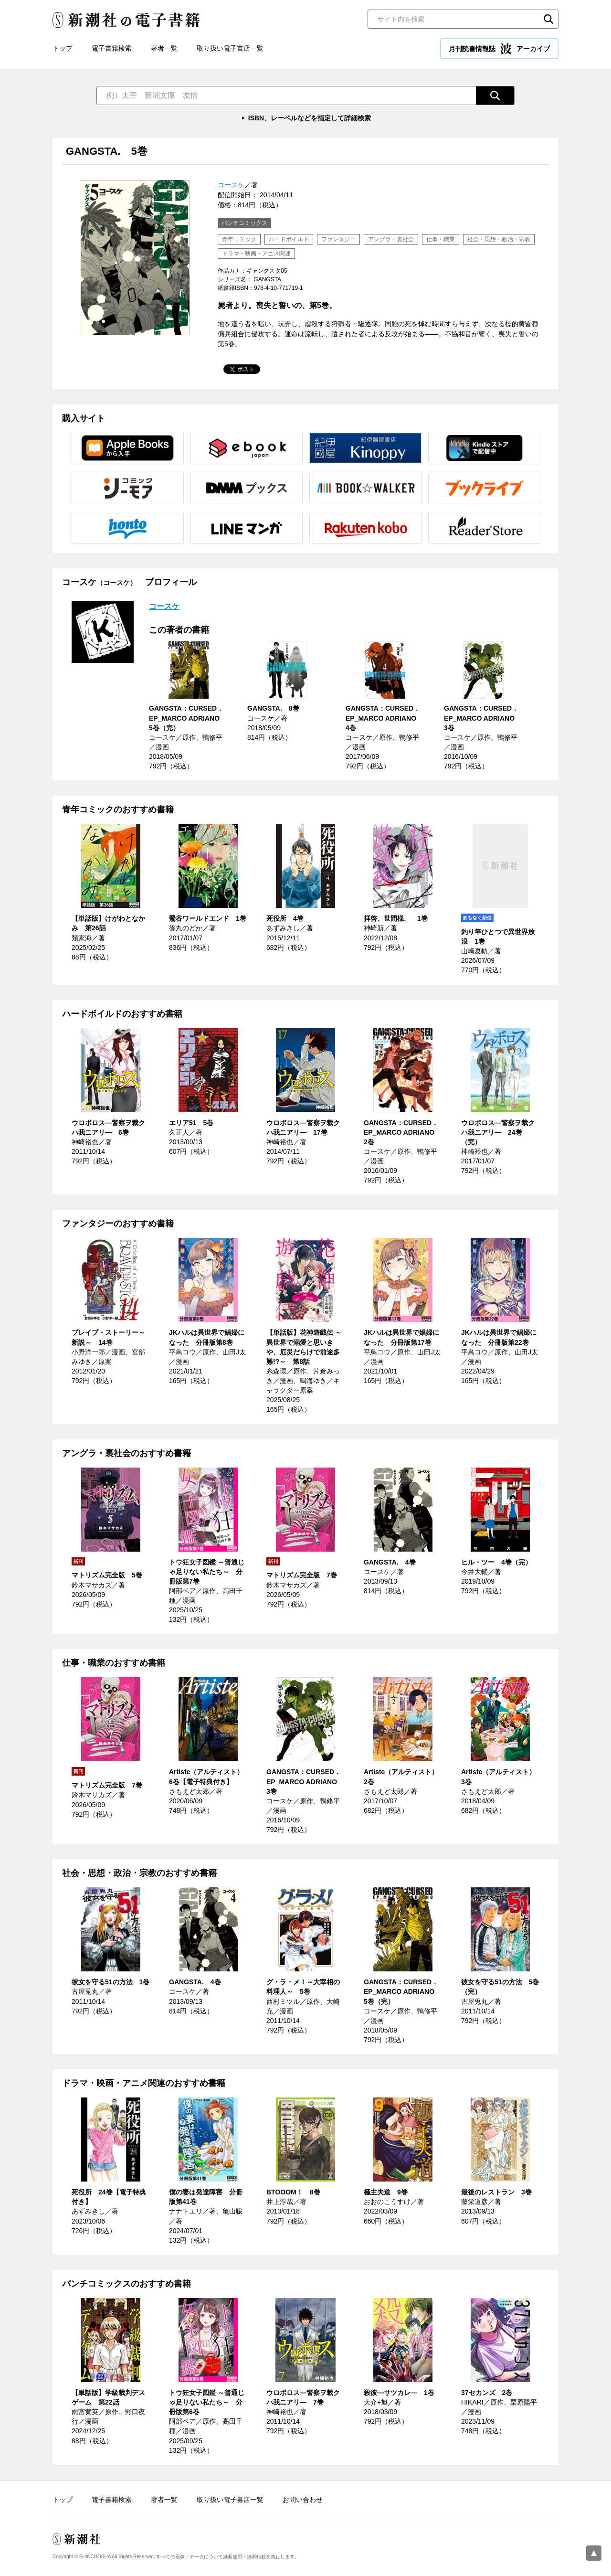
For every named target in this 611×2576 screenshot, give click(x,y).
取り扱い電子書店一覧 (230, 48)
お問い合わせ (303, 2499)
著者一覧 (164, 48)
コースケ (231, 185)
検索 (548, 19)
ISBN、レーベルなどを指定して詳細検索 (309, 118)
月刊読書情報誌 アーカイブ (499, 48)
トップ (63, 48)
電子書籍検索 (112, 48)
